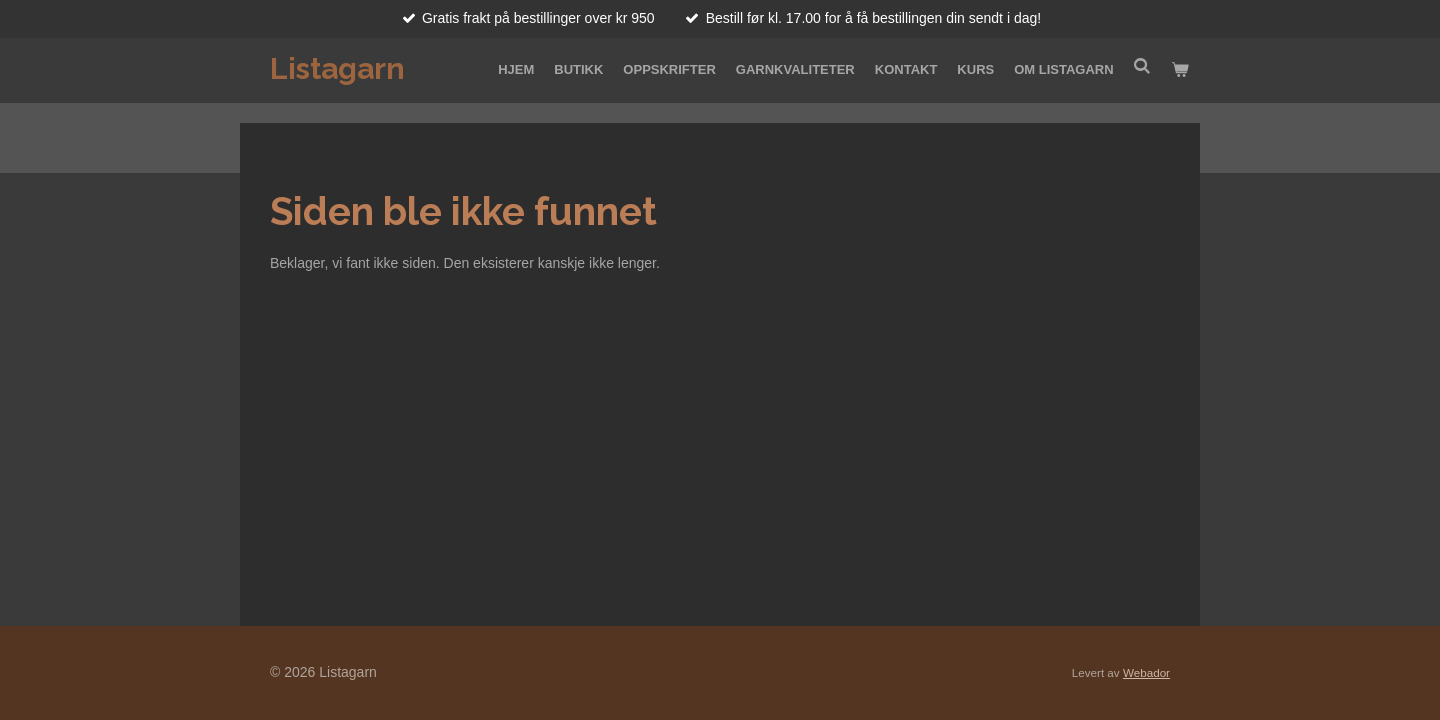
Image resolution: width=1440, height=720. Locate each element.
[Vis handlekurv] (1181, 70)
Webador (1146, 672)
